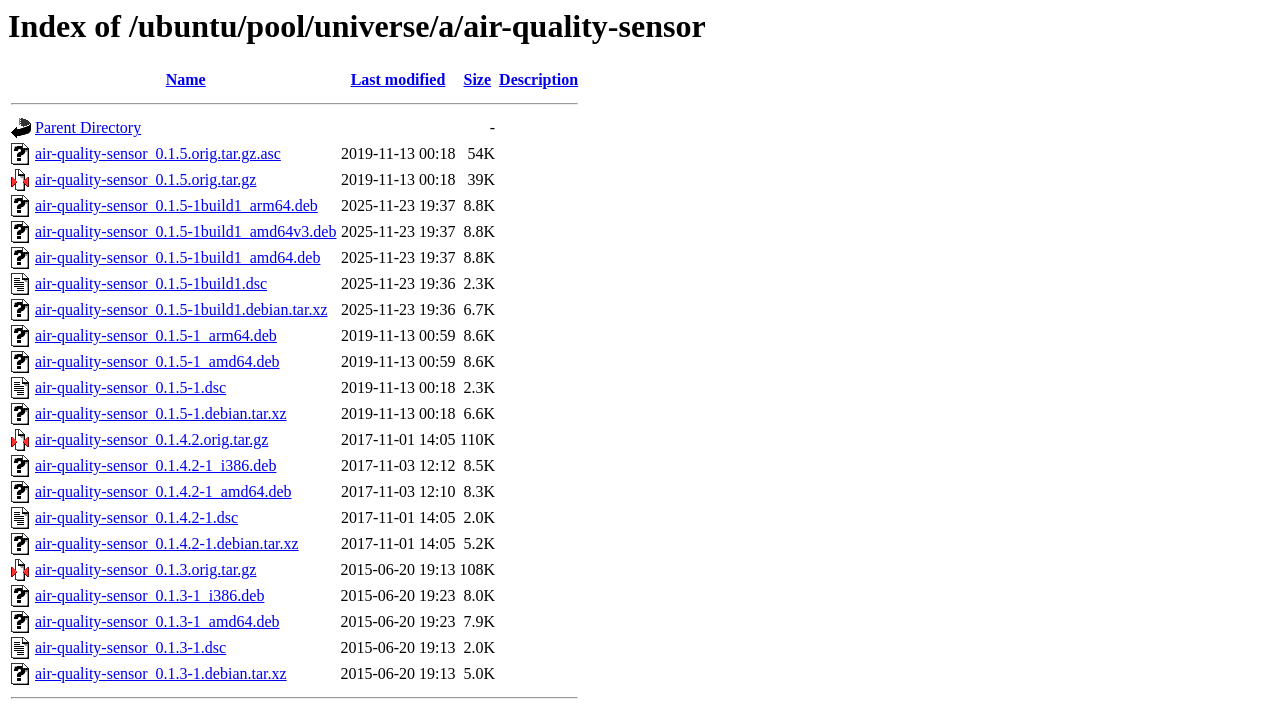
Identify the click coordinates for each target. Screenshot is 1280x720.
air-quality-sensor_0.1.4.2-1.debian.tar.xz (167, 543)
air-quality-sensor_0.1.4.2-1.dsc (136, 517)
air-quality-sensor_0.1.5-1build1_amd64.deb (177, 257)
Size (478, 79)
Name (186, 79)
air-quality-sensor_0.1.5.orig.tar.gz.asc (158, 153)
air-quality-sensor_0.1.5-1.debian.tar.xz (161, 413)
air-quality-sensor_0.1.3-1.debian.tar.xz (161, 673)
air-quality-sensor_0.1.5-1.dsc (130, 387)
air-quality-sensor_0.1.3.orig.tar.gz (145, 569)
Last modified (398, 79)
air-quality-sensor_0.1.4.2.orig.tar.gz (151, 439)
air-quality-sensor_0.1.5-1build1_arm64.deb (176, 205)
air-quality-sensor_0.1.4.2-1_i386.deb (155, 465)
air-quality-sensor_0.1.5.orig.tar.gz (145, 179)
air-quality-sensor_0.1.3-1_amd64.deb (157, 621)
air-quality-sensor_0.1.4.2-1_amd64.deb (163, 491)
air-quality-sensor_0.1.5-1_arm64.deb (156, 335)
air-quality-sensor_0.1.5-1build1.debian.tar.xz (181, 309)
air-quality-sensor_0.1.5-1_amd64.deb (157, 361)
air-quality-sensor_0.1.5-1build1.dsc (151, 283)
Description (538, 79)
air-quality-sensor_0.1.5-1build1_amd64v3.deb (185, 231)
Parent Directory (88, 127)
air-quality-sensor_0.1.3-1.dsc (130, 647)
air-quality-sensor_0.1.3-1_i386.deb (149, 595)
